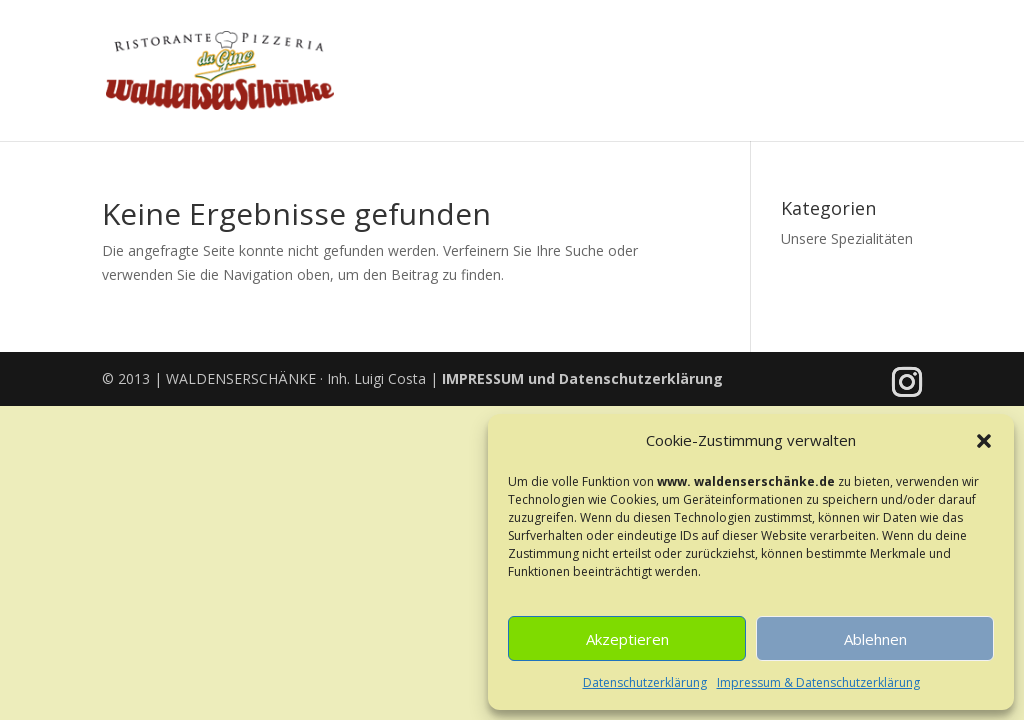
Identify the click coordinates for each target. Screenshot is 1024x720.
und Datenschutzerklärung (582, 378)
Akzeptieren (627, 639)
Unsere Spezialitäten (847, 238)
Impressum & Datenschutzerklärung (818, 682)
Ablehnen (875, 639)
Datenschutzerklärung (645, 682)
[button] (984, 441)
